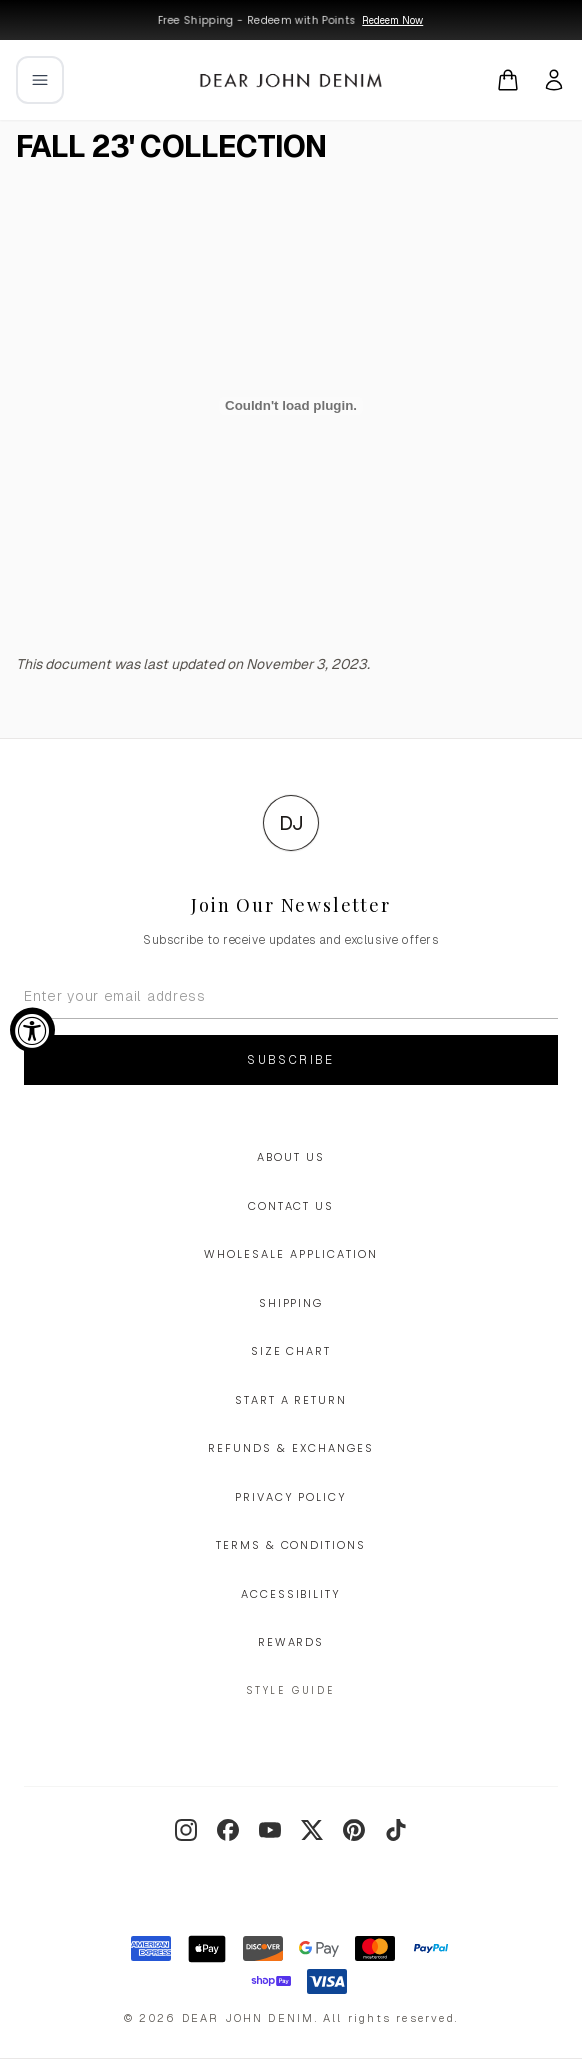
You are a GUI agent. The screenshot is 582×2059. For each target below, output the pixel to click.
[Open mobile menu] (40, 80)
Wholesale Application (291, 1254)
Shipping (291, 1303)
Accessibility (291, 1594)
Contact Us (291, 1206)
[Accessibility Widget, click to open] (32, 1029)
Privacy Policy (291, 1497)
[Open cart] (508, 80)
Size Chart (291, 1351)
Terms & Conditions (291, 1545)
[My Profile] (554, 80)
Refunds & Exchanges (291, 1448)
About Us (291, 1157)
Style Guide (291, 1690)
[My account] (554, 80)
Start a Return (291, 1400)
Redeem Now (392, 20)
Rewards (291, 1642)
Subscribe (291, 1060)
